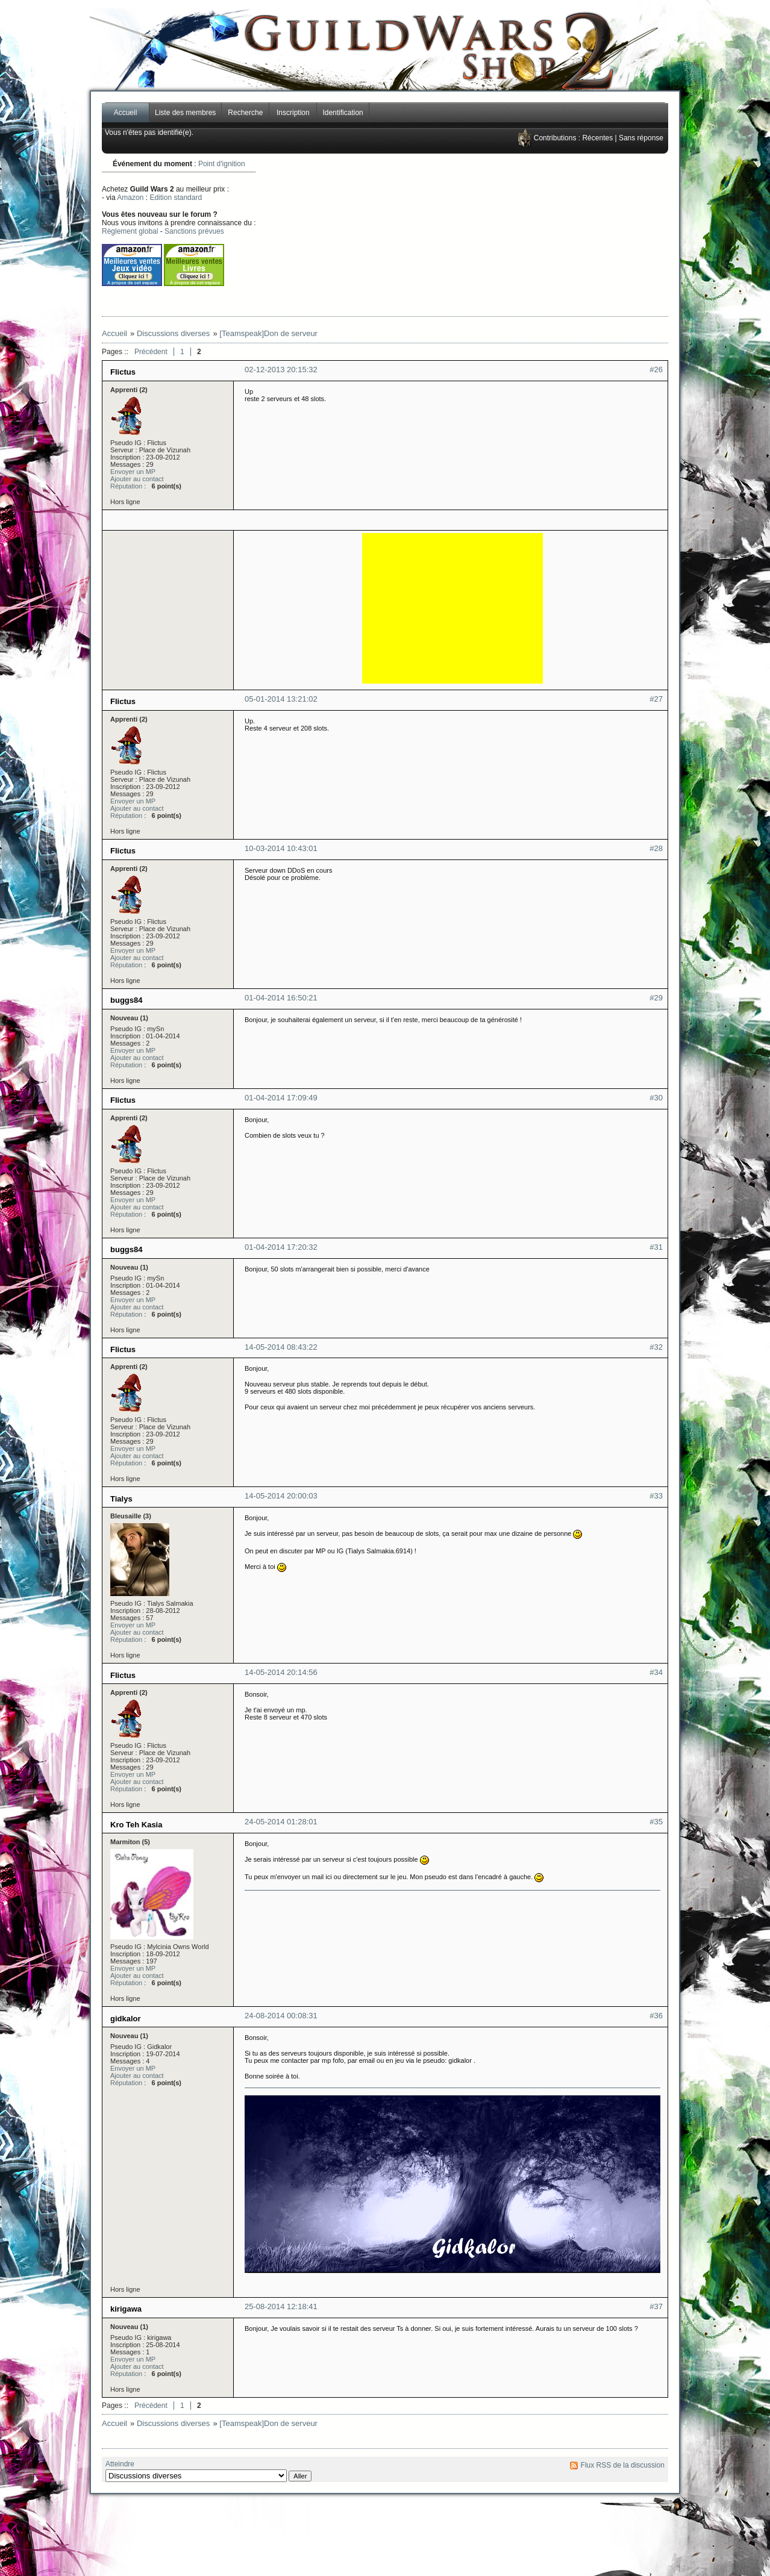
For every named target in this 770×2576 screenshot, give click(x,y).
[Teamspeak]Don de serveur (268, 333)
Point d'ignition (221, 164)
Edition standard (175, 197)
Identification (342, 112)
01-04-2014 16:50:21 (281, 997)
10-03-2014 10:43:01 (281, 848)
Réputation (126, 486)
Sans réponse (641, 138)
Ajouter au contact (137, 478)
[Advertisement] (503, 235)
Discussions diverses (173, 333)
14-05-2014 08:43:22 (281, 1347)
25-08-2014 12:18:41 (281, 2306)
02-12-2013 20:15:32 (281, 369)
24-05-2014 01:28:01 (281, 1821)
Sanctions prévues (194, 231)
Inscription (293, 112)
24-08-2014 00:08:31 (281, 2015)
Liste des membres (185, 112)
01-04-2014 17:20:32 (281, 1247)
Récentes (597, 138)
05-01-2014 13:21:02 (281, 698)
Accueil (125, 112)
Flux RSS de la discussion (623, 2465)
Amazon (130, 197)
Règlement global (130, 231)
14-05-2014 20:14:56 (281, 1672)
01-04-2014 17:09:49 (281, 1097)
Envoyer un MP (132, 471)
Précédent (150, 352)
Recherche (245, 112)
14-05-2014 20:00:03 (281, 1495)
